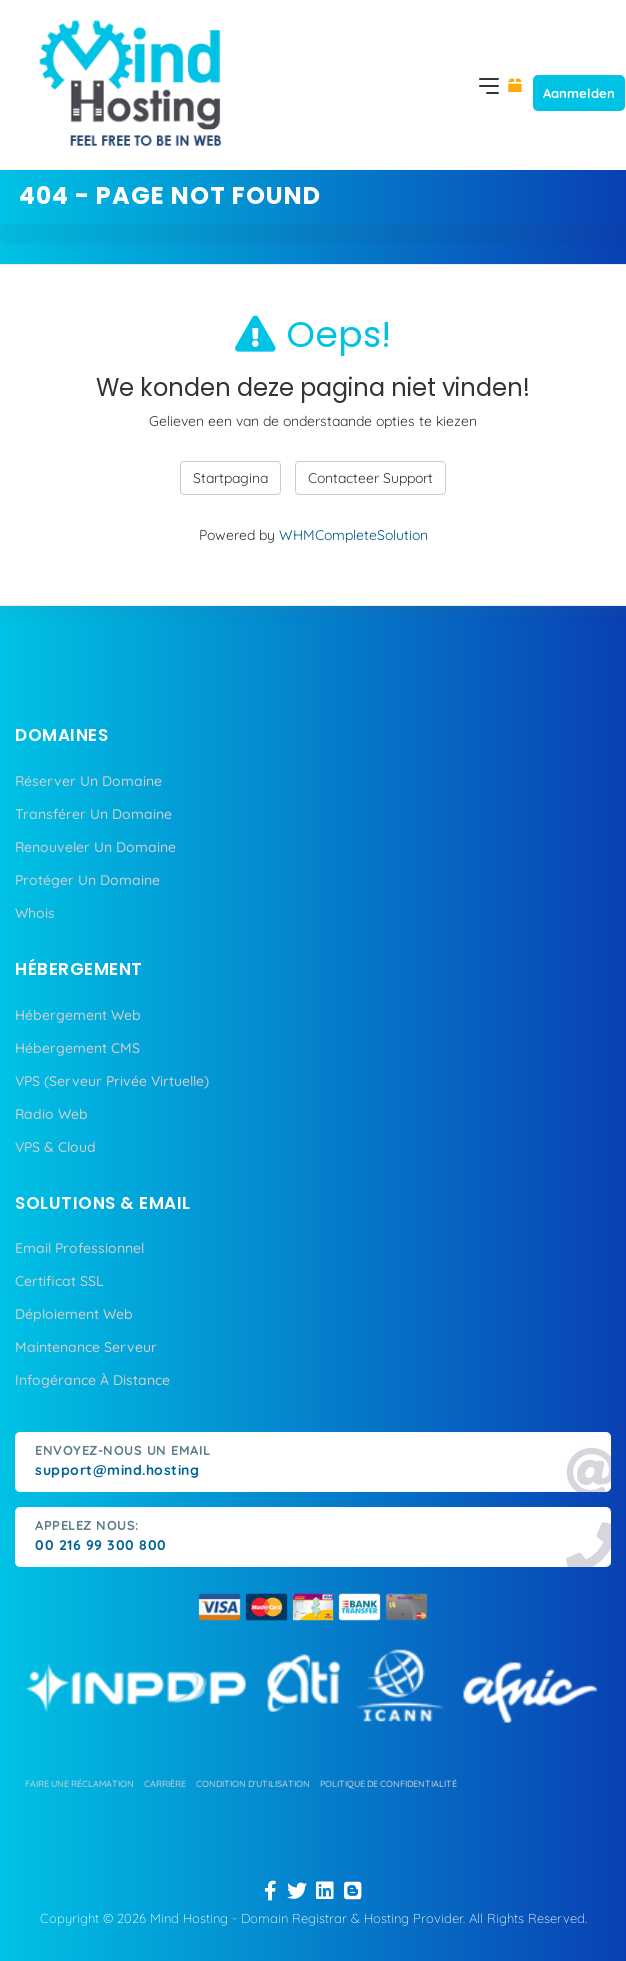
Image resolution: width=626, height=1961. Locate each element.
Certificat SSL (59, 1281)
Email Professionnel (79, 1248)
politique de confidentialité (388, 1783)
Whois (35, 913)
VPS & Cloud (55, 1147)
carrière (165, 1783)
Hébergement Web (78, 1015)
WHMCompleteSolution (353, 535)
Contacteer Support (370, 478)
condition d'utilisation (253, 1783)
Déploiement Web (74, 1314)
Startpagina (230, 478)
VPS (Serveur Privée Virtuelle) (112, 1081)
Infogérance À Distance (92, 1380)
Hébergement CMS (77, 1048)
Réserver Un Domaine (88, 781)
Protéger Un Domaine (87, 880)
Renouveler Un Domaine (95, 847)
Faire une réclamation (79, 1783)
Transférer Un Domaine (93, 814)
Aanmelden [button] (579, 93)
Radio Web (51, 1114)
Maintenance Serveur (86, 1347)
